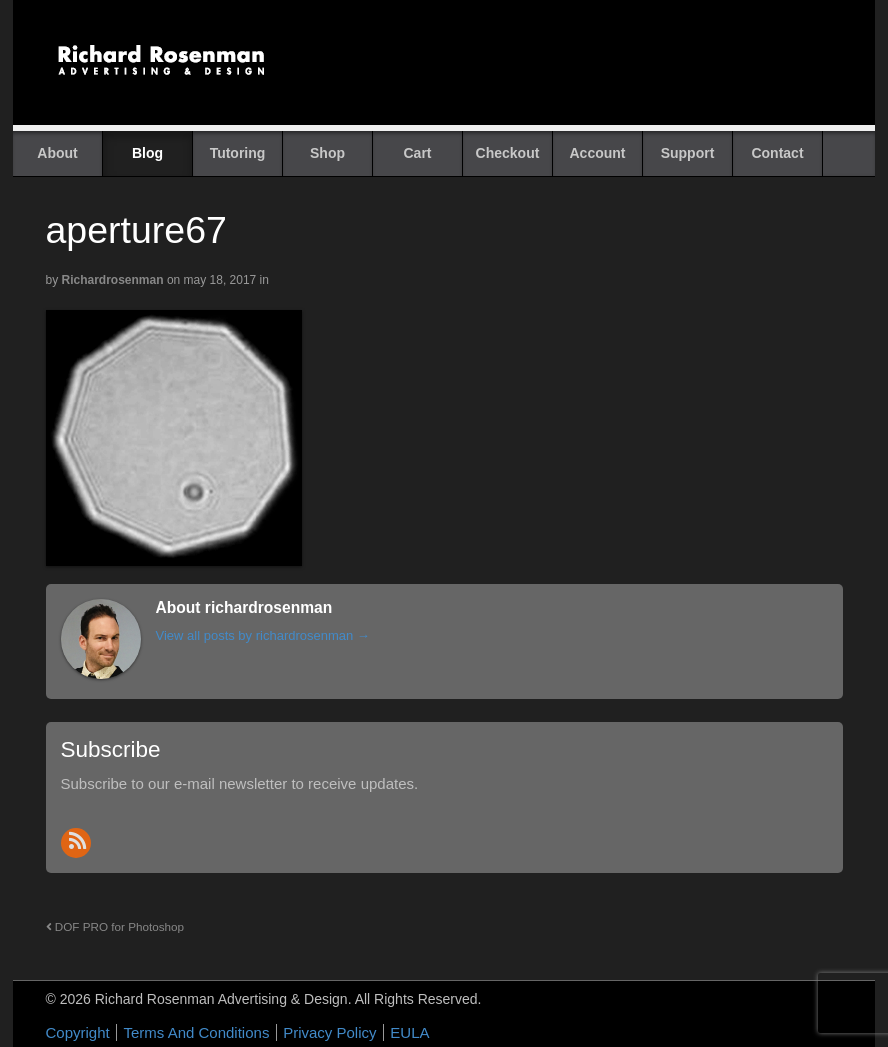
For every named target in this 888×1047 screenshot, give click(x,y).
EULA (409, 1032)
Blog (147, 153)
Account (598, 153)
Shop (327, 153)
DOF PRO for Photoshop (115, 926)
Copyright (78, 1032)
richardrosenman (113, 280)
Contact (777, 153)
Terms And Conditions (196, 1032)
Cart (417, 153)
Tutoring (238, 153)
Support (688, 153)
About (57, 153)
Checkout (508, 153)
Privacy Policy (329, 1032)
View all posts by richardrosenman (263, 635)
